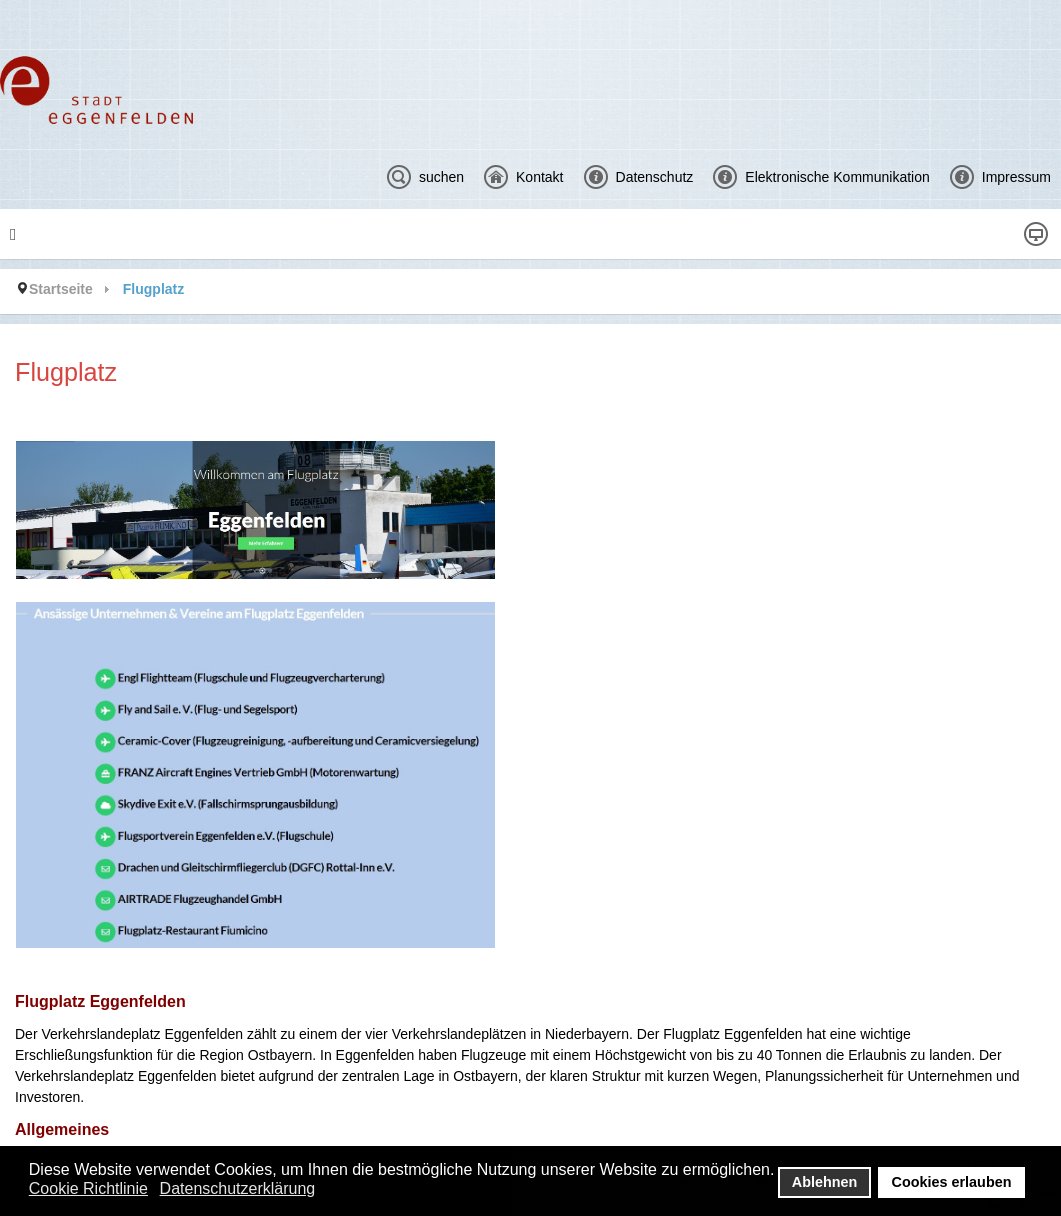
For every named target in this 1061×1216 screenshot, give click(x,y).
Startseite (61, 289)
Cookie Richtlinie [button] (88, 1188)
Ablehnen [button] (825, 1182)
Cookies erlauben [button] (952, 1182)
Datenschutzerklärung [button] (238, 1188)
